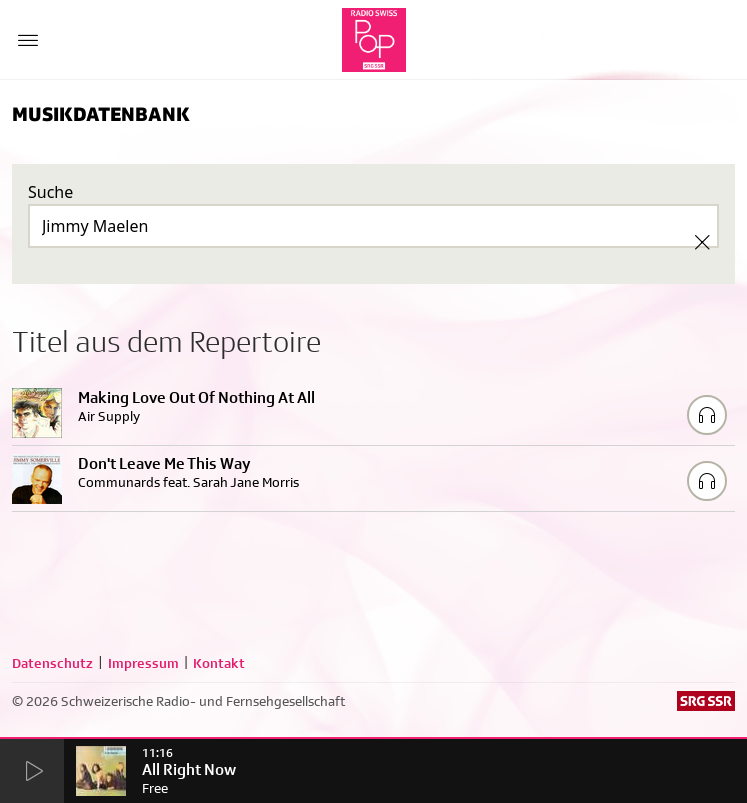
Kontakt (219, 663)
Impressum (143, 663)
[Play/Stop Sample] (707, 415)
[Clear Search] (702, 242)
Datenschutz (52, 663)
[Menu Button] (28, 40)
